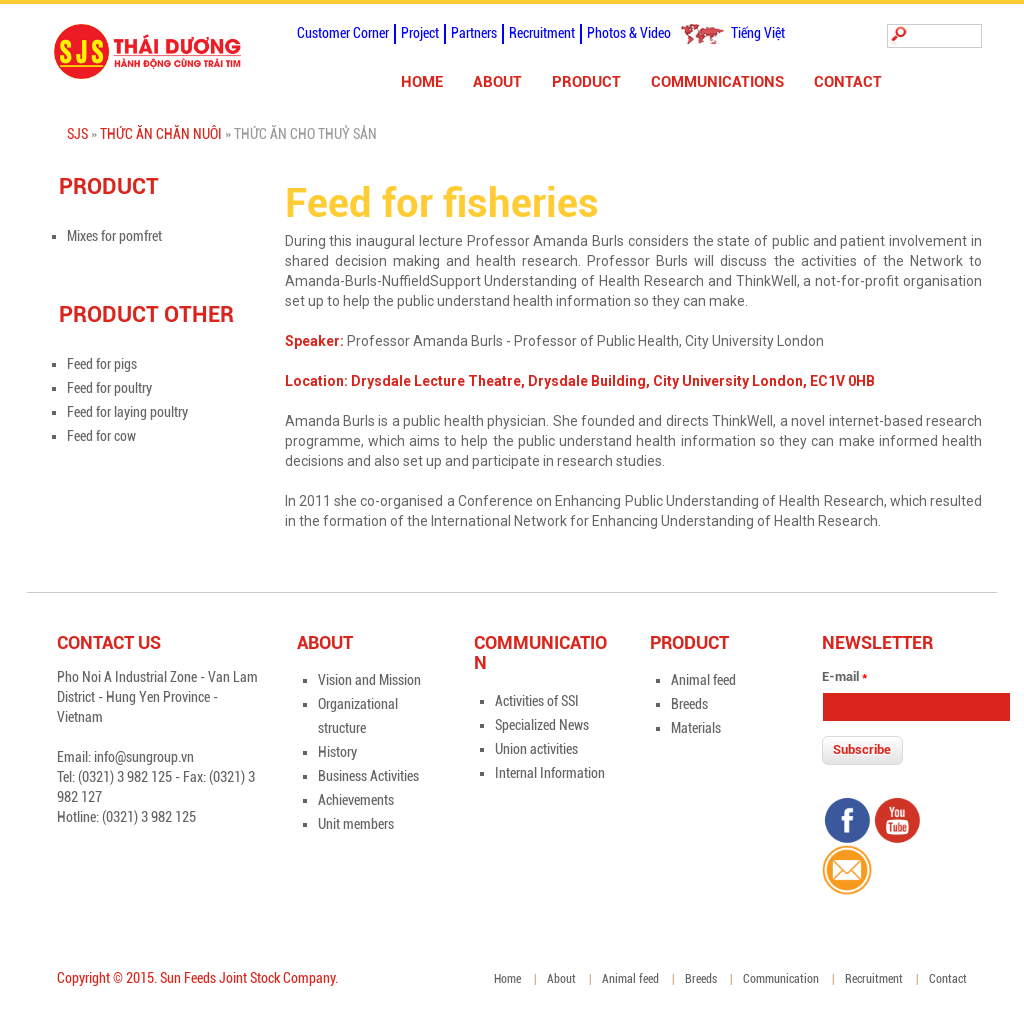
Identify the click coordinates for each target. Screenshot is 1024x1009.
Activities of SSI (537, 701)
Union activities (536, 749)
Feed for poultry (109, 388)
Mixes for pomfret (114, 236)
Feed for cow (101, 436)
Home (422, 82)
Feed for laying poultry (127, 412)
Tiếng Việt (758, 33)
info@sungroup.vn (144, 757)
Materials (696, 728)
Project (420, 33)
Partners (474, 33)
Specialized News (542, 725)
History (337, 752)
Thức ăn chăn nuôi (161, 134)
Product (586, 82)
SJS (77, 134)
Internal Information (550, 773)
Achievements (356, 800)
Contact (848, 82)
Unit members (356, 824)
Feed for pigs (102, 364)
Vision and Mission (369, 680)
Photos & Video (629, 33)
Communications (717, 82)
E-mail (844, 676)
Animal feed (703, 680)
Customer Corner (343, 33)
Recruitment (542, 33)
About (497, 82)
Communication (781, 979)
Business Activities (368, 776)
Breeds (689, 704)
